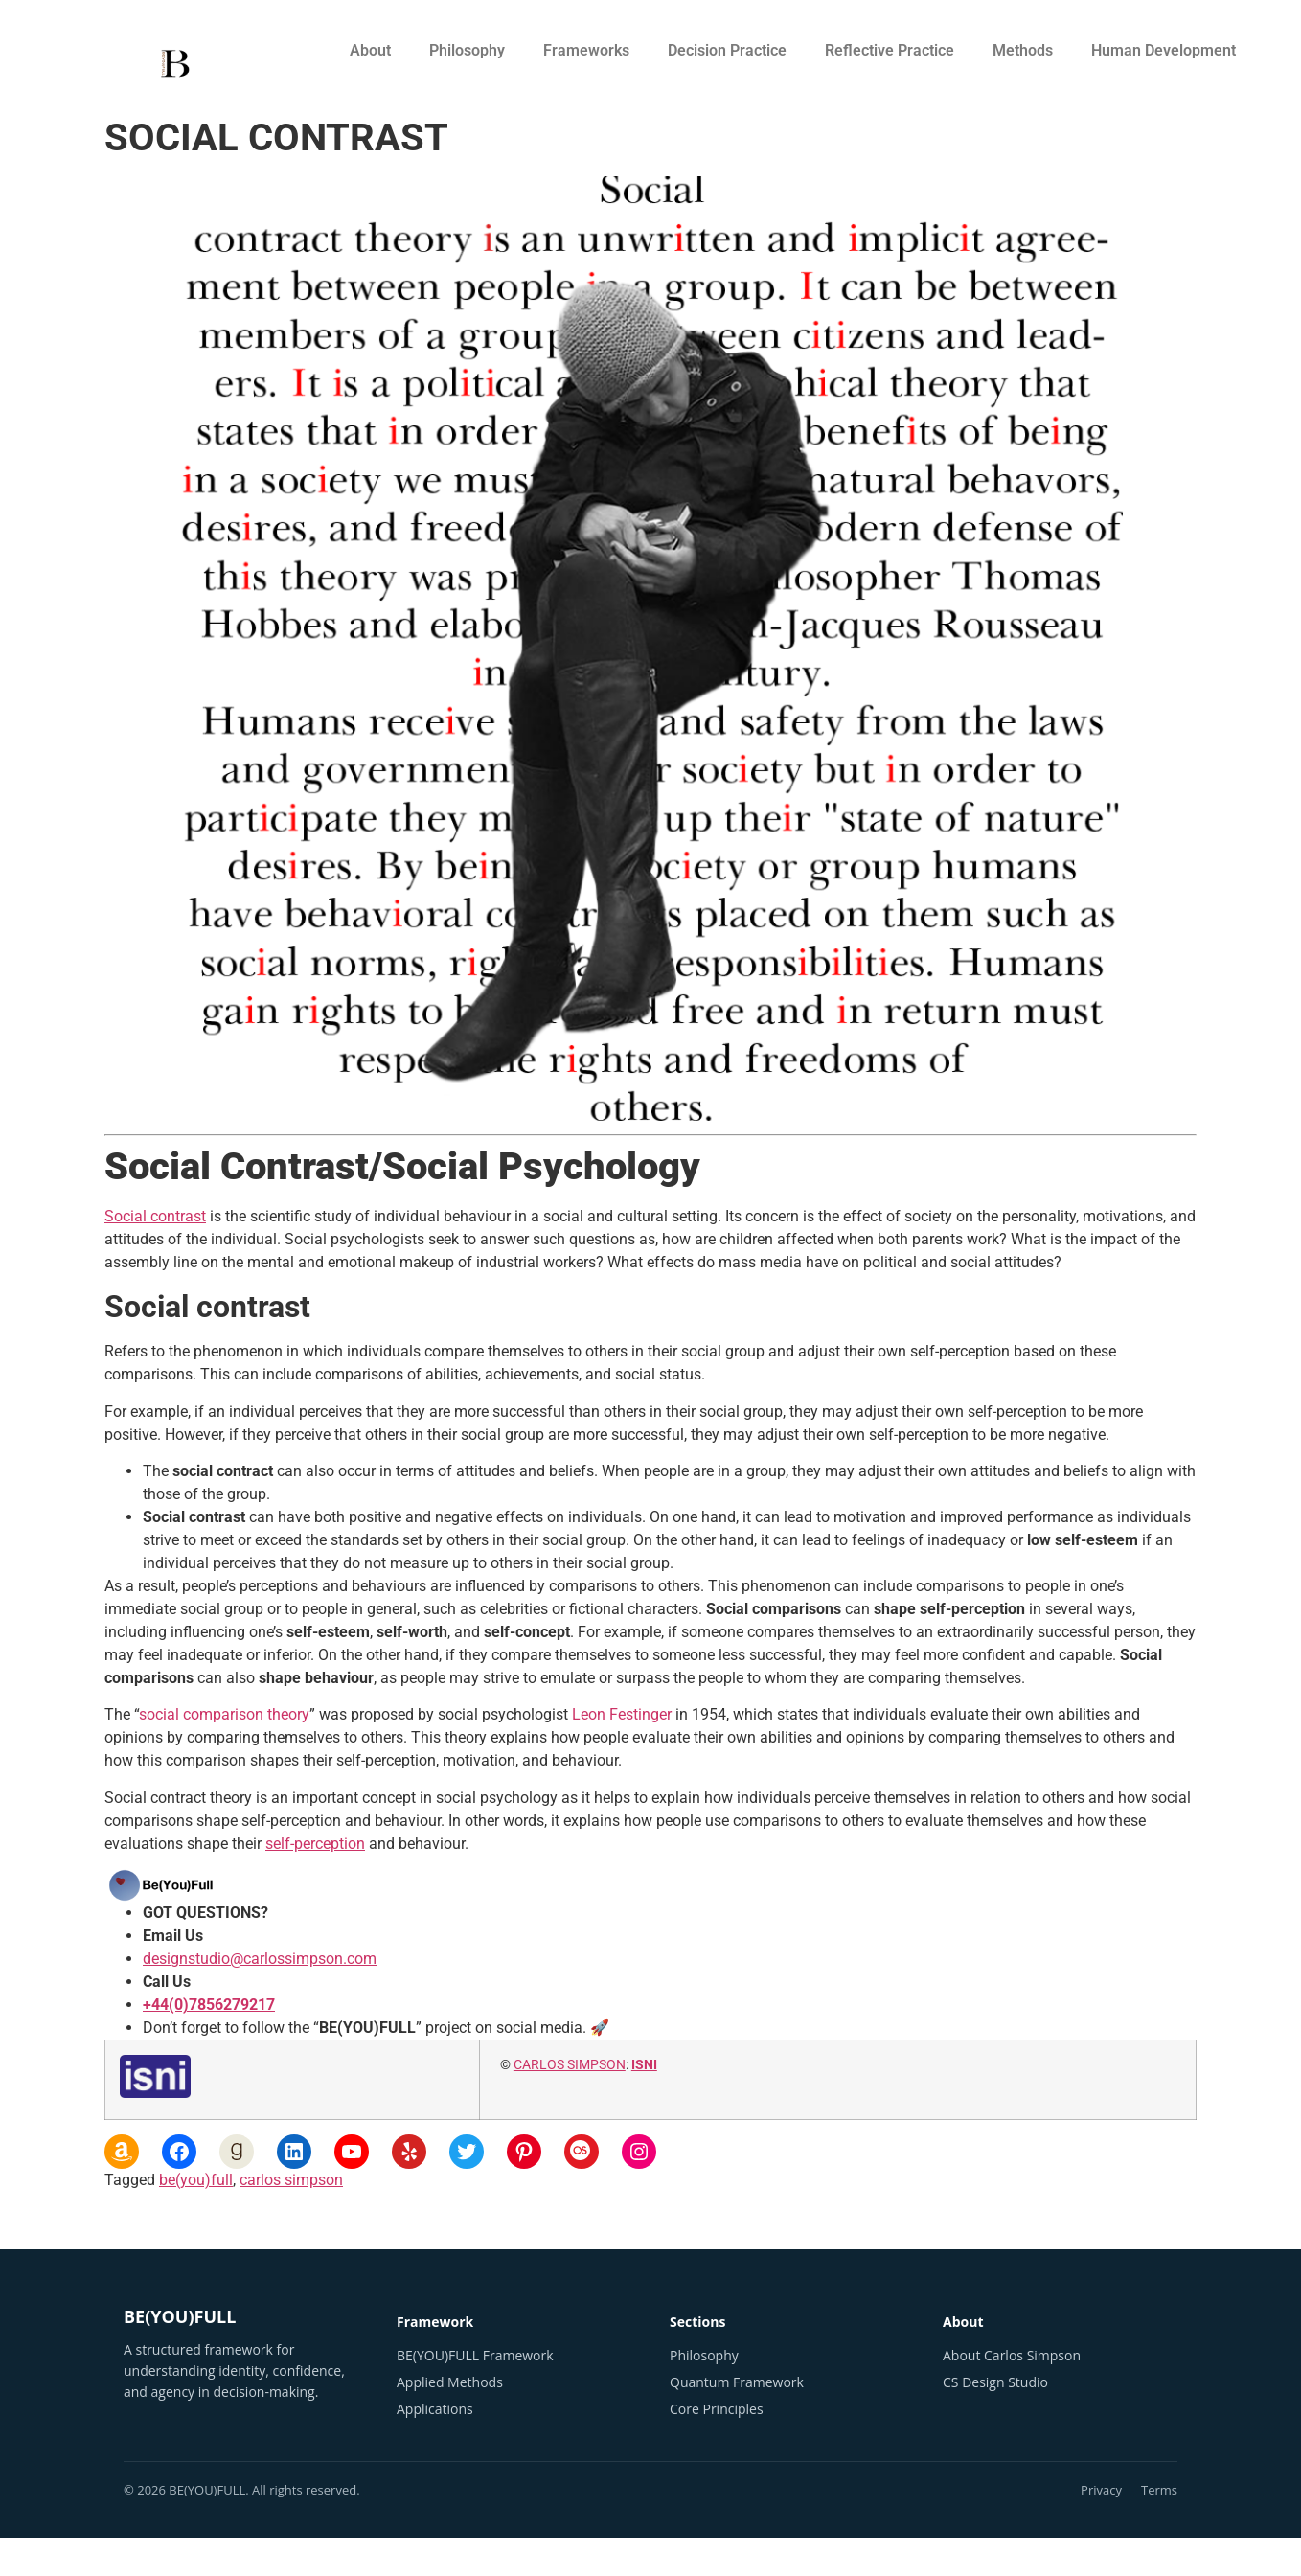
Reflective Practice (889, 50)
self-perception (315, 1844)
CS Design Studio (995, 2382)
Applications (435, 2409)
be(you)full (196, 2180)
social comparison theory (224, 1714)
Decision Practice (727, 50)
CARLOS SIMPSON (570, 2065)
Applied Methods (450, 2382)
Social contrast (155, 1216)
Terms (1159, 2489)
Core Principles (717, 2409)
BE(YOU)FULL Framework (475, 2355)
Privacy (1101, 2489)
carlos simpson (291, 2180)
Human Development (1163, 50)
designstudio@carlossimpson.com (260, 1958)
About (370, 50)
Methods (1023, 50)
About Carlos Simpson (1012, 2355)
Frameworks (586, 50)
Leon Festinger (623, 1714)
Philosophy (467, 50)
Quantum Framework (737, 2382)
